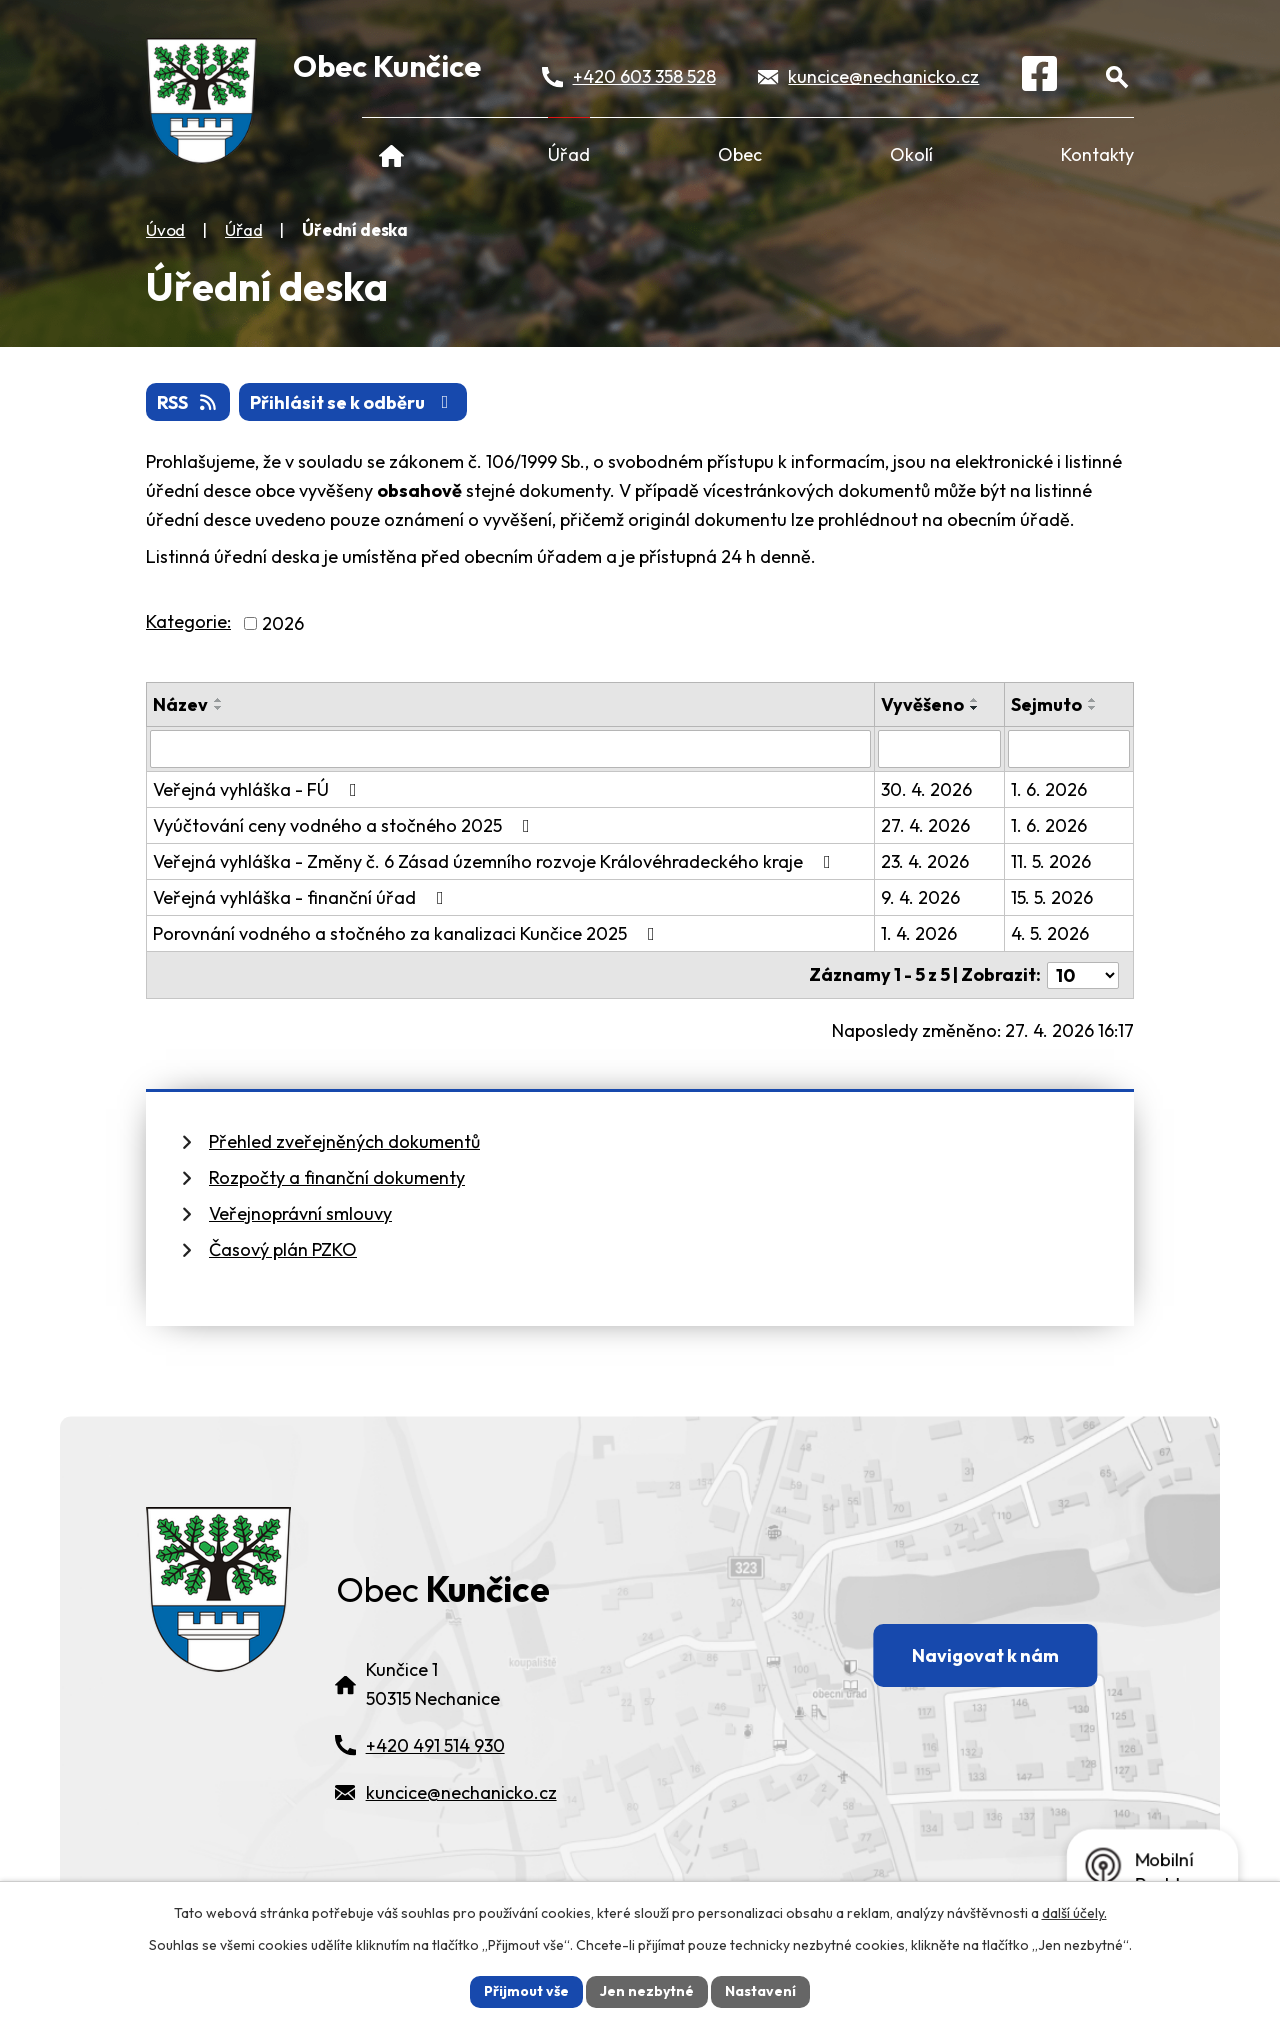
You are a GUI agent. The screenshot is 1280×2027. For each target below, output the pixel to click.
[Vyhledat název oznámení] (510, 749)
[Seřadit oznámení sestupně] (219, 708)
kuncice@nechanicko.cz (883, 76)
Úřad (569, 154)
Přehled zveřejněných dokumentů (344, 1140)
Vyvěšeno (922, 704)
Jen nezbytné (647, 1991)
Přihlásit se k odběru (353, 402)
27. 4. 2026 (925, 825)
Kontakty (1097, 154)
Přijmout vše (526, 1991)
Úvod (391, 154)
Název (180, 704)
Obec (740, 154)
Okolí (911, 154)
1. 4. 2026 (919, 933)
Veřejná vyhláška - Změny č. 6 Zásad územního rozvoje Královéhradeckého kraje (496, 861)
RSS (188, 402)
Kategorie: (188, 621)
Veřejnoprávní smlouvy (300, 1212)
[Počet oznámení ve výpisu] (1083, 974)
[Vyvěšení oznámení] (939, 749)
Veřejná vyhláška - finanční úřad (302, 897)
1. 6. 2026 (1049, 789)
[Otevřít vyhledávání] (1116, 76)
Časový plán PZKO (283, 1248)
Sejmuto (1046, 704)
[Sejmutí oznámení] (1069, 749)
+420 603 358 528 (644, 76)
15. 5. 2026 (1052, 897)
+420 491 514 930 (435, 1745)
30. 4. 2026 (926, 789)
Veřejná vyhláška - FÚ (259, 789)
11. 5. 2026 (1051, 861)
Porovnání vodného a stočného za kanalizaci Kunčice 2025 (408, 933)
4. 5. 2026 (1050, 933)
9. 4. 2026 (920, 897)
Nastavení (760, 1991)
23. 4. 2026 (925, 861)
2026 (283, 623)
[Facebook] (1039, 77)
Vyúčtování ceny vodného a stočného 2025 (345, 825)
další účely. (1074, 1913)
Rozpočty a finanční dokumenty (337, 1176)
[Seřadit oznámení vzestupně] (219, 700)
